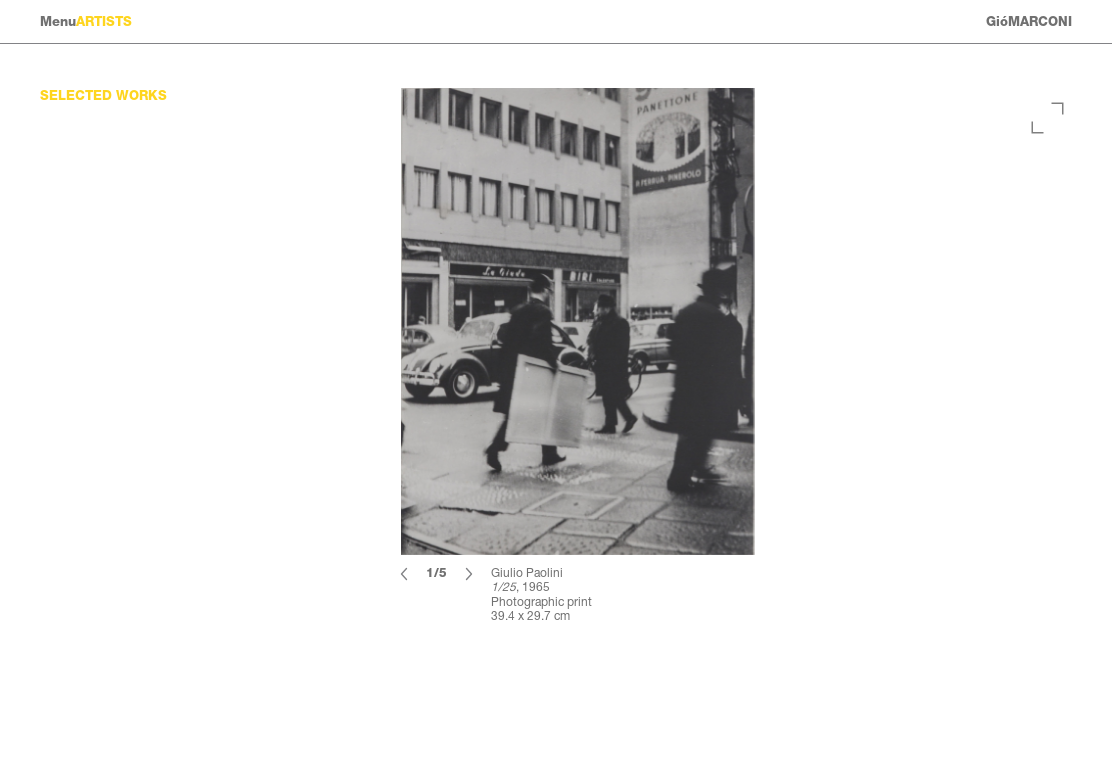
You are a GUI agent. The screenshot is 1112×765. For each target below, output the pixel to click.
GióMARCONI (1029, 21)
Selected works (103, 95)
